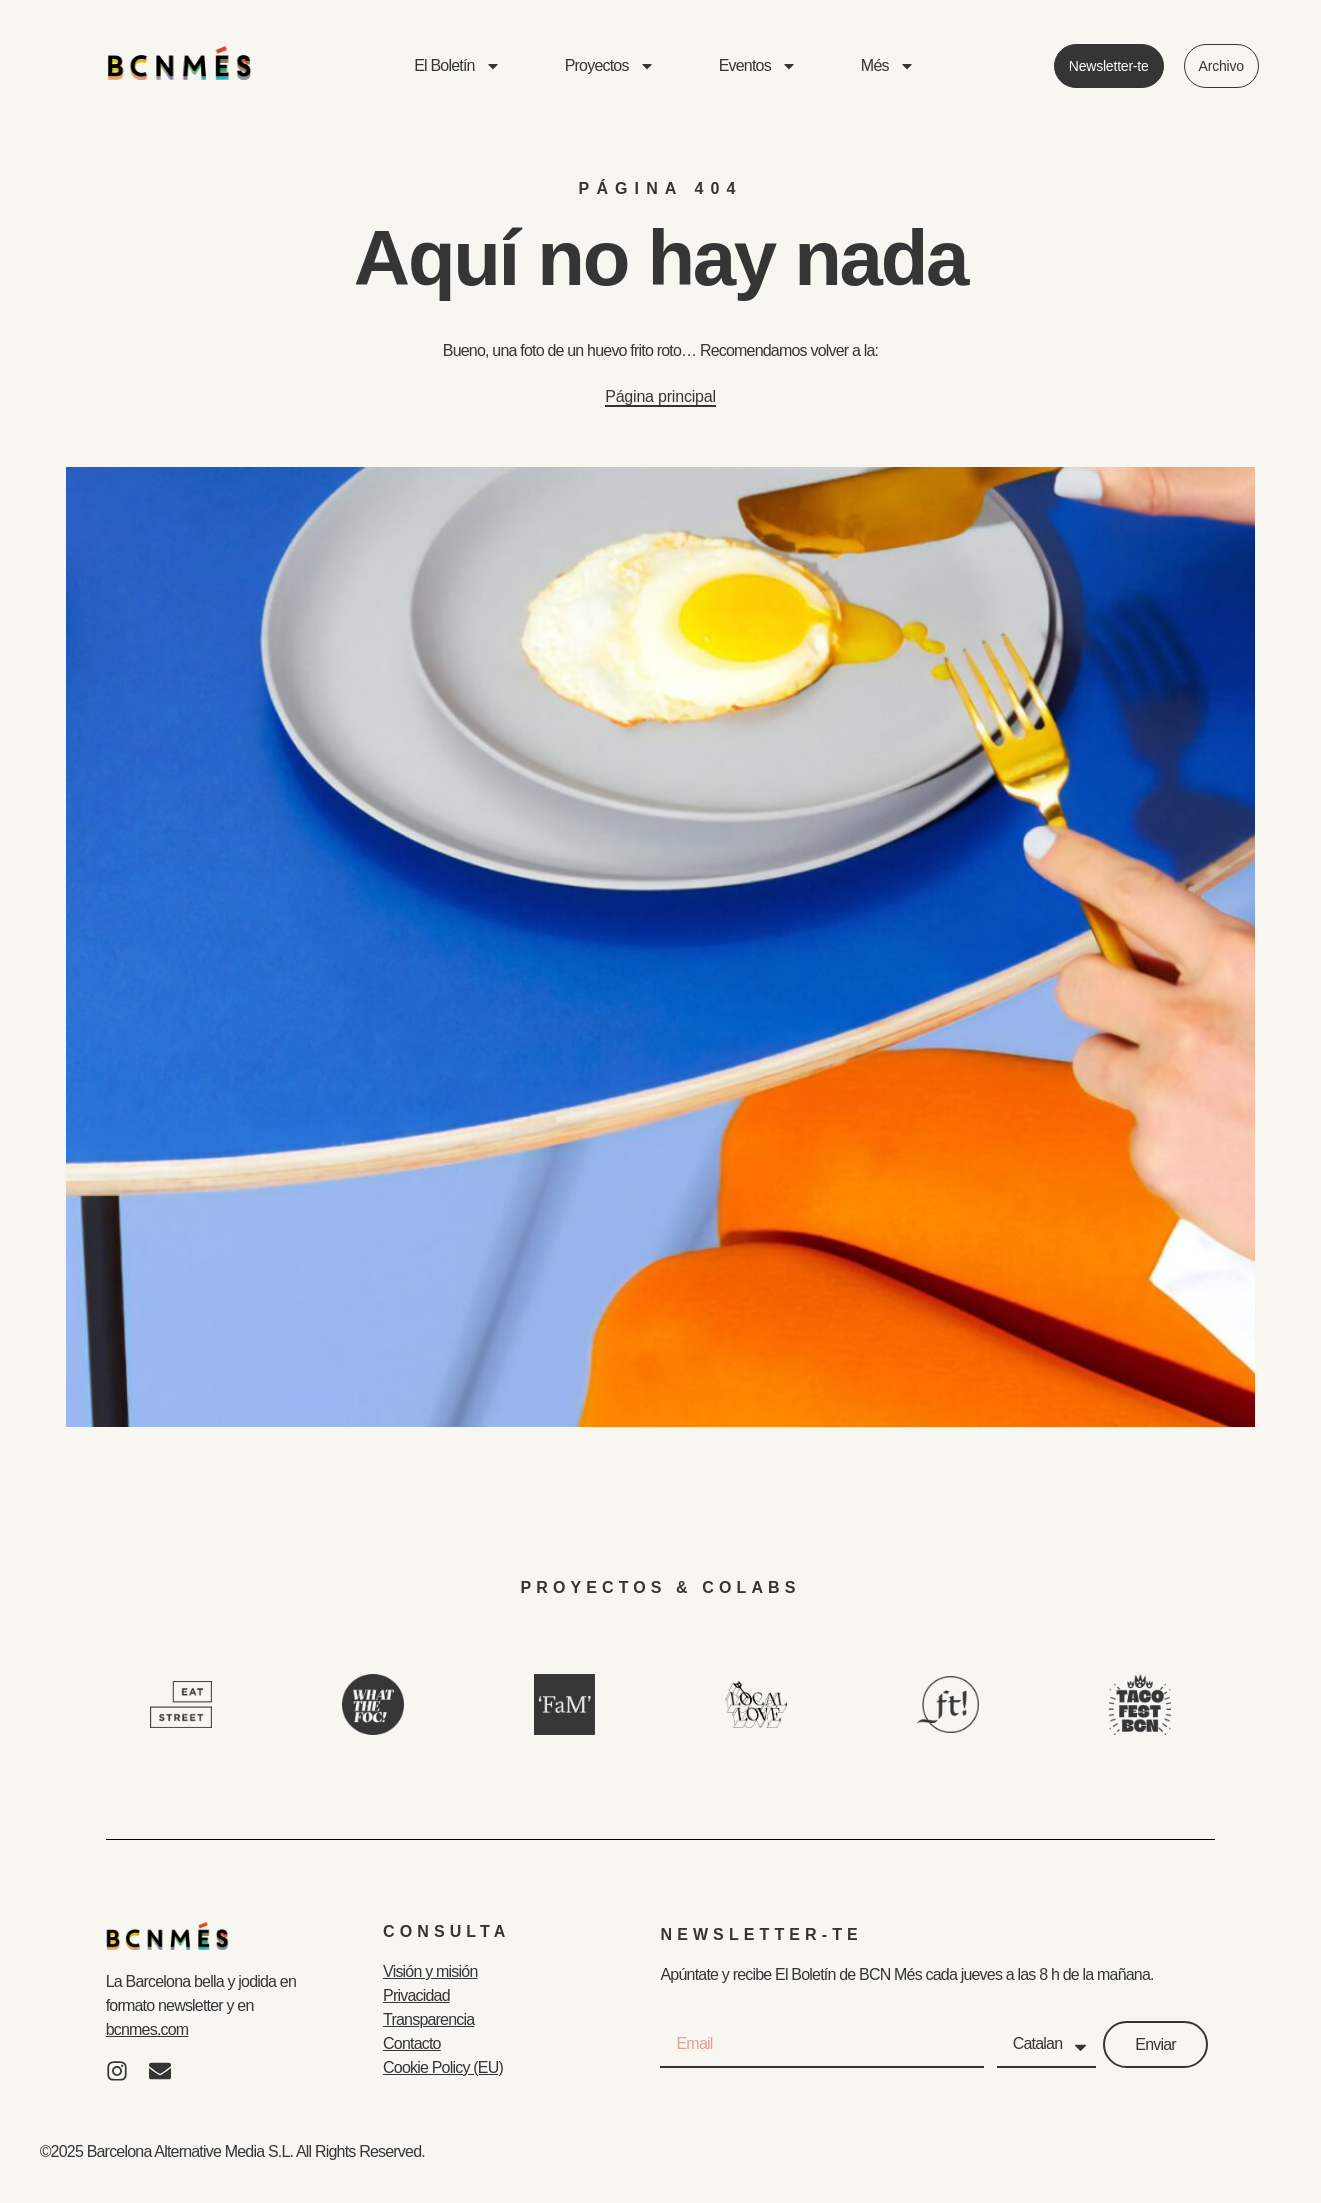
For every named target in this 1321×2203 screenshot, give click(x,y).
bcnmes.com (147, 2029)
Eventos (758, 66)
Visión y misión (430, 1971)
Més (888, 66)
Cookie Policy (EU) (443, 2067)
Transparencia (428, 2019)
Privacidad (416, 1995)
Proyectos (610, 66)
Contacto (412, 2043)
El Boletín (457, 66)
